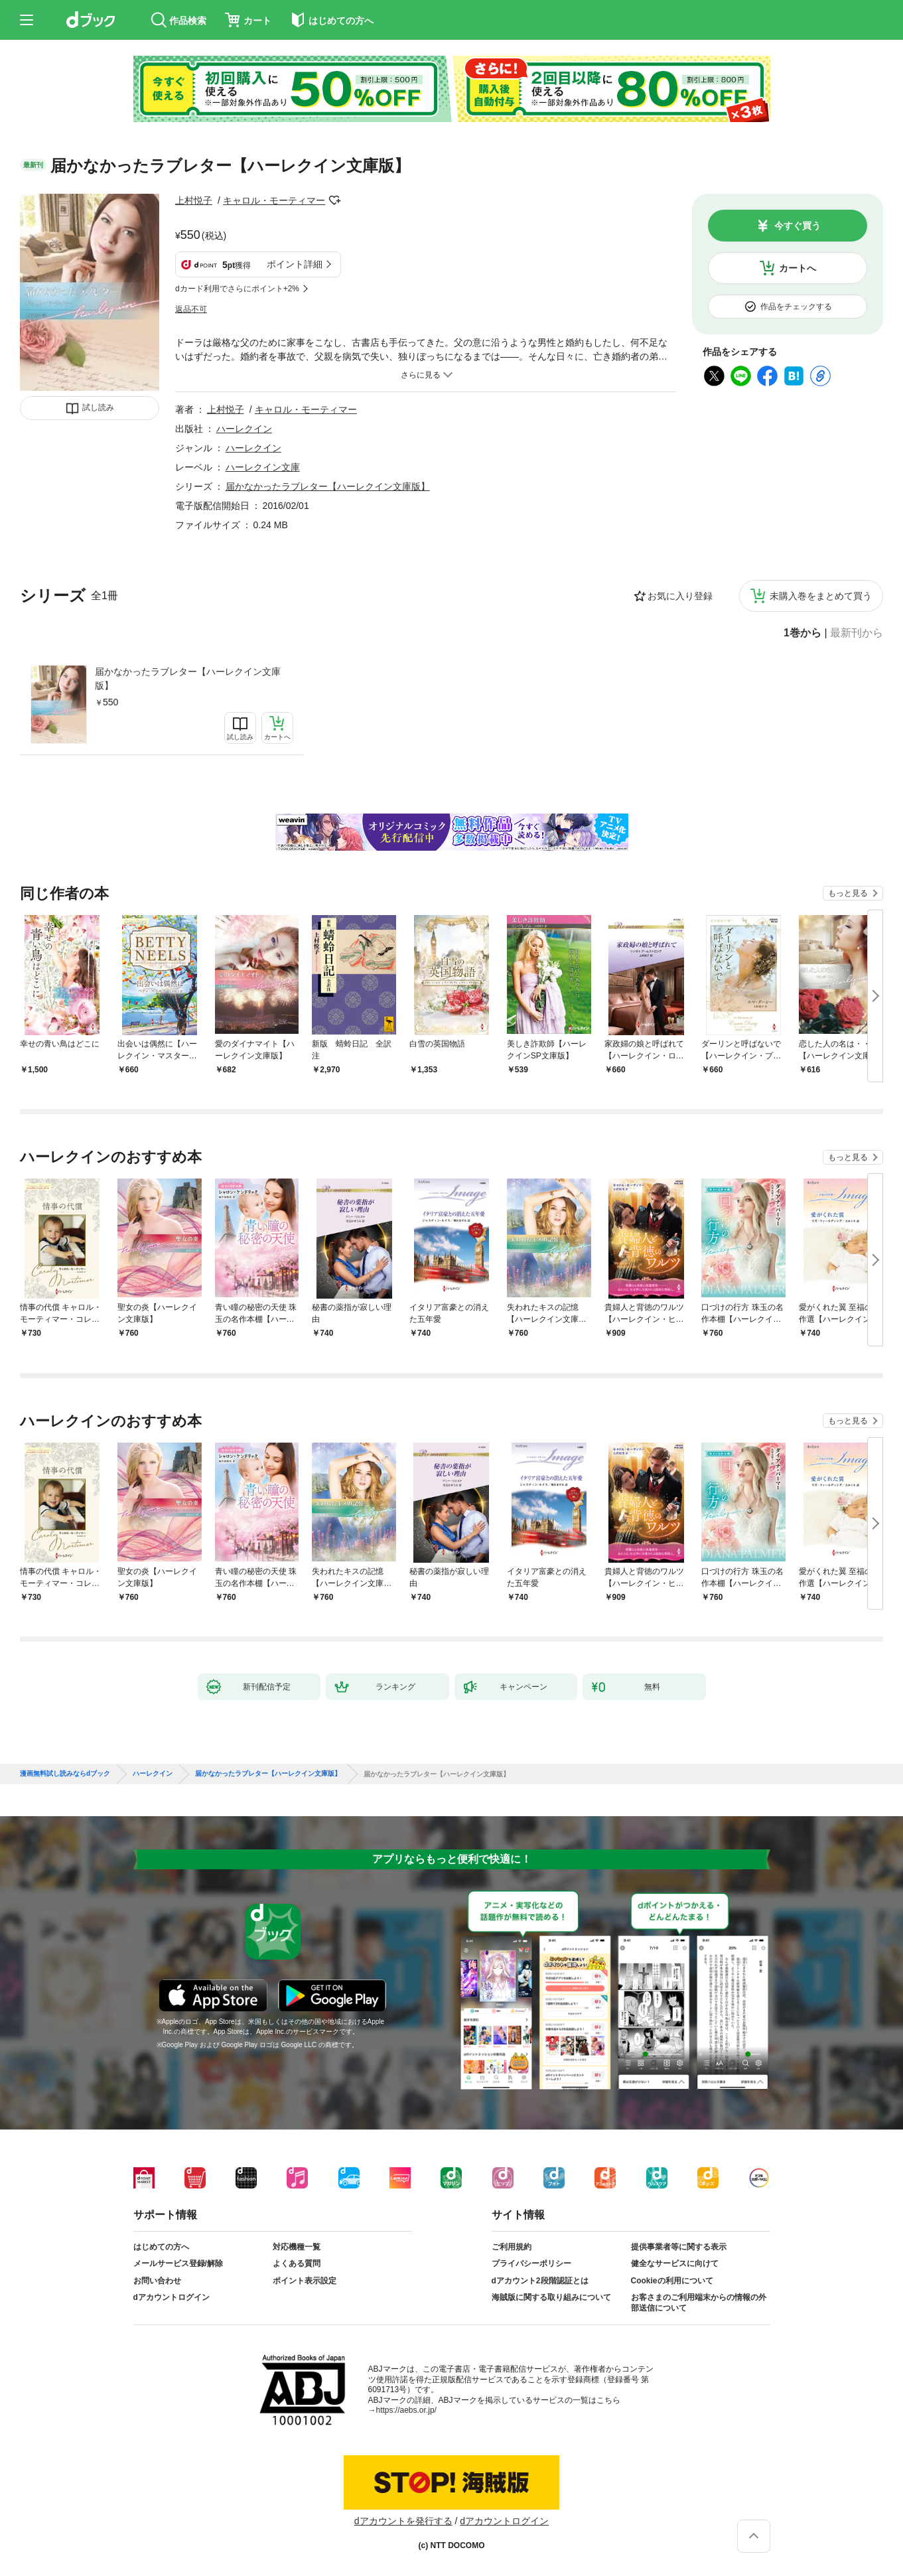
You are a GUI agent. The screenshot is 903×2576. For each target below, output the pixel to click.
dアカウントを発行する (403, 2521)
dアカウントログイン (171, 2297)
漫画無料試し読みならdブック (65, 1773)
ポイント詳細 (294, 264)
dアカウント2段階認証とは (540, 2280)
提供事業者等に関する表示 (679, 2247)
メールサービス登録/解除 (178, 2263)
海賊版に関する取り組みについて (551, 2297)
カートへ (797, 268)
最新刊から (856, 633)
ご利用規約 (511, 2247)
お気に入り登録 (680, 596)
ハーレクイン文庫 (263, 467)
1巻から (802, 633)
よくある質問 (296, 2263)
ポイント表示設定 (304, 2280)
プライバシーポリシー (531, 2263)
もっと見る (848, 893)
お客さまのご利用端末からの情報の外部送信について (698, 2303)
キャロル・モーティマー (274, 200)
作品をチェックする (796, 306)
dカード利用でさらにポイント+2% (237, 288)
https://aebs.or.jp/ (406, 2410)
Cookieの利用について (672, 2280)
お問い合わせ (157, 2280)
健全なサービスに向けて (675, 2263)
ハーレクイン (244, 428)
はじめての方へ (161, 2247)
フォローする (334, 200)
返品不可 (191, 309)
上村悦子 (193, 200)
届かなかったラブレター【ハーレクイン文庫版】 (188, 678)
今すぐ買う (797, 225)
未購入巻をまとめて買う (821, 596)
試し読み (98, 407)
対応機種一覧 (296, 2247)
